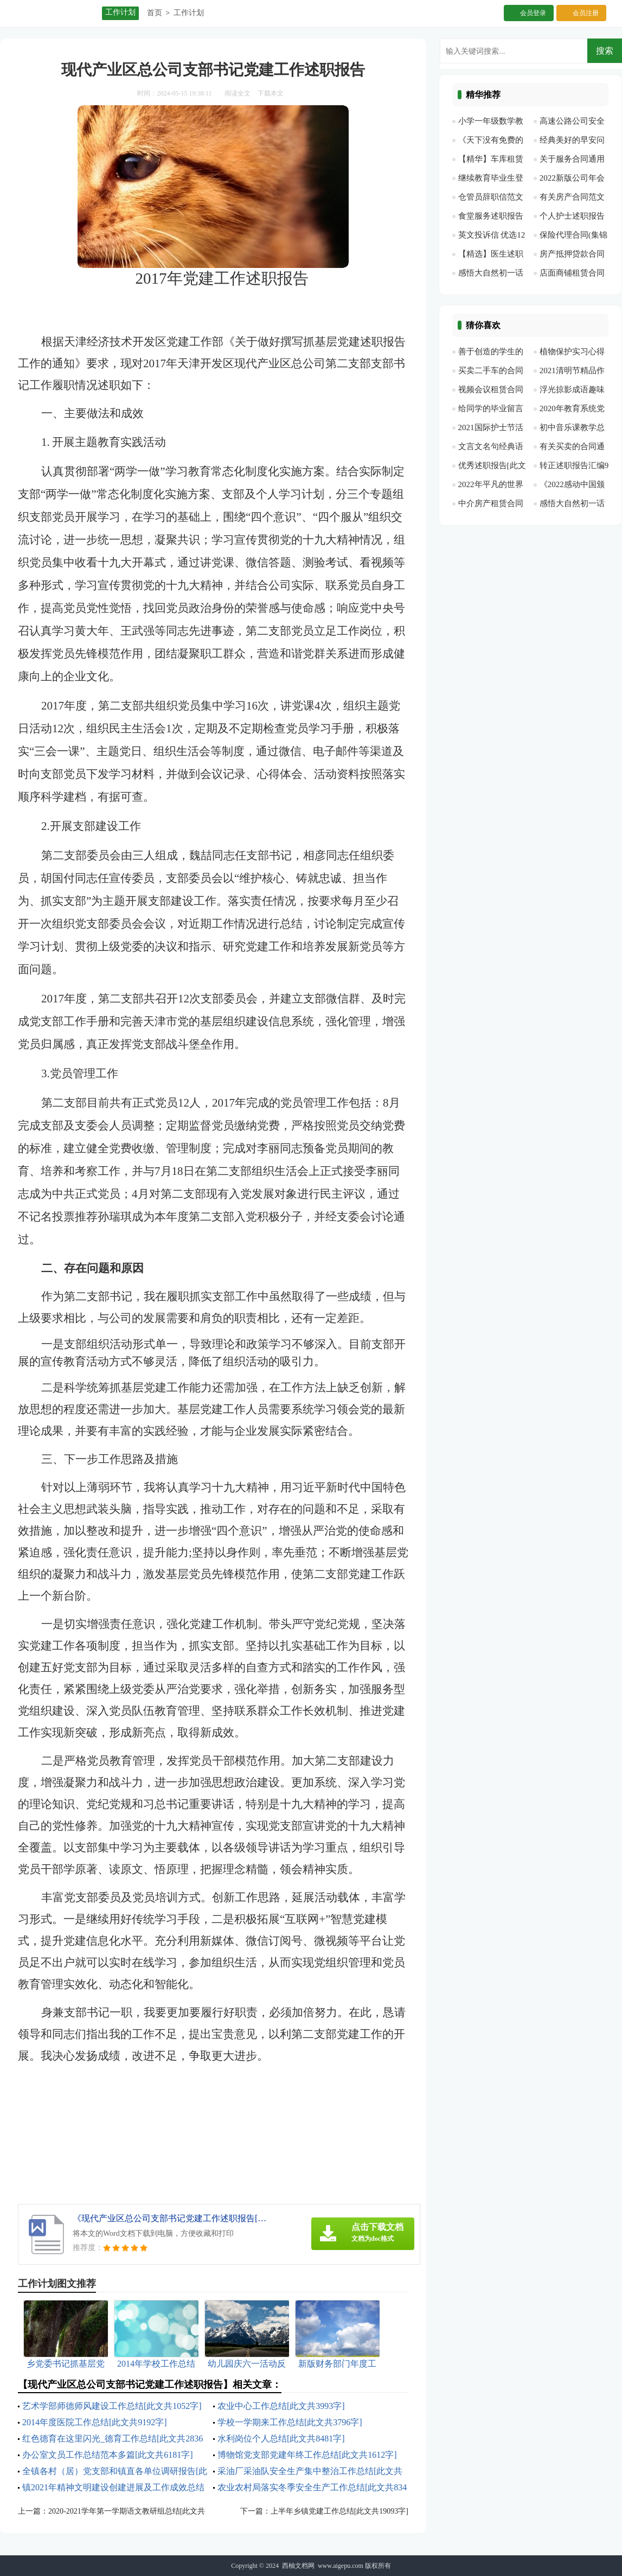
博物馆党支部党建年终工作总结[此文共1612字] (307, 2454)
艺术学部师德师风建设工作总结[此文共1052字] (112, 2406)
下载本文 (271, 93)
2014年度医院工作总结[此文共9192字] (94, 2422)
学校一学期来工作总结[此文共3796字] (289, 2422)
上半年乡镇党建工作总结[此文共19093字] (339, 2511)
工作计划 (189, 13)
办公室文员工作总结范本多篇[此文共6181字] (107, 2454)
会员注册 (586, 13)
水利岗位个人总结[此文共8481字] (281, 2438)
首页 (154, 13)
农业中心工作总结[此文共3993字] (281, 2406)
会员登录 (533, 13)
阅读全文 (238, 93)
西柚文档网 (298, 2565)
